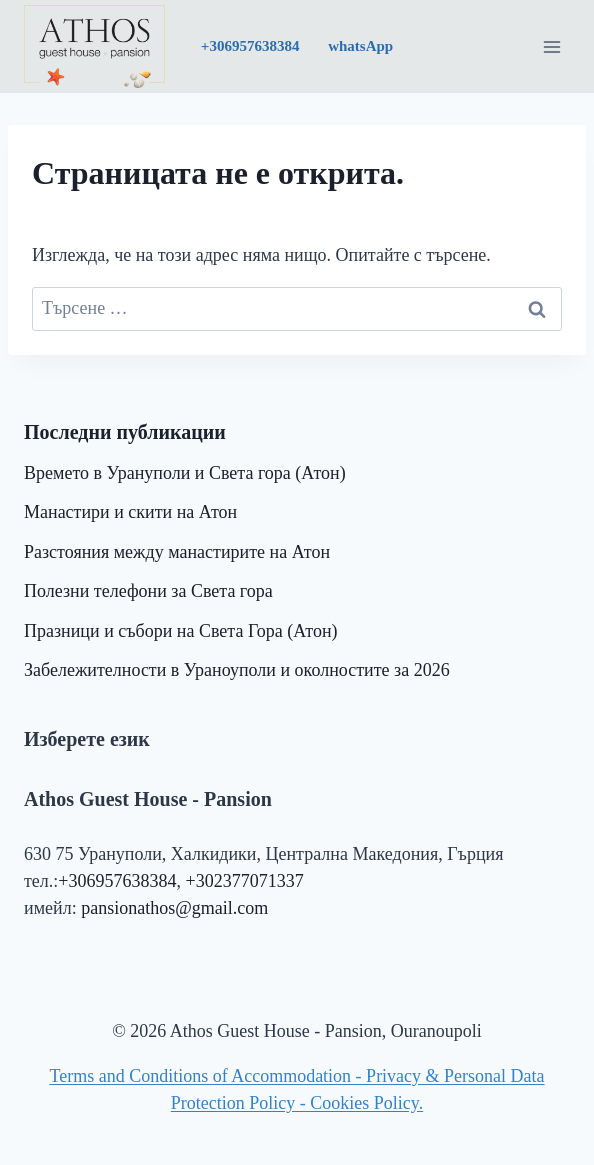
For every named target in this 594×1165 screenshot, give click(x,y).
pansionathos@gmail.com (174, 908)
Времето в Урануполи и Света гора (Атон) (185, 473)
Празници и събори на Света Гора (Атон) (181, 631)
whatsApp (358, 46)
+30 (250, 46)
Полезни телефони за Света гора (148, 591)
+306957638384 (117, 881)
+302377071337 (245, 881)
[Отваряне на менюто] (551, 46)
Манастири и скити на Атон (130, 512)
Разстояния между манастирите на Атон (177, 552)
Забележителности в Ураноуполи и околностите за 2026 (237, 670)
